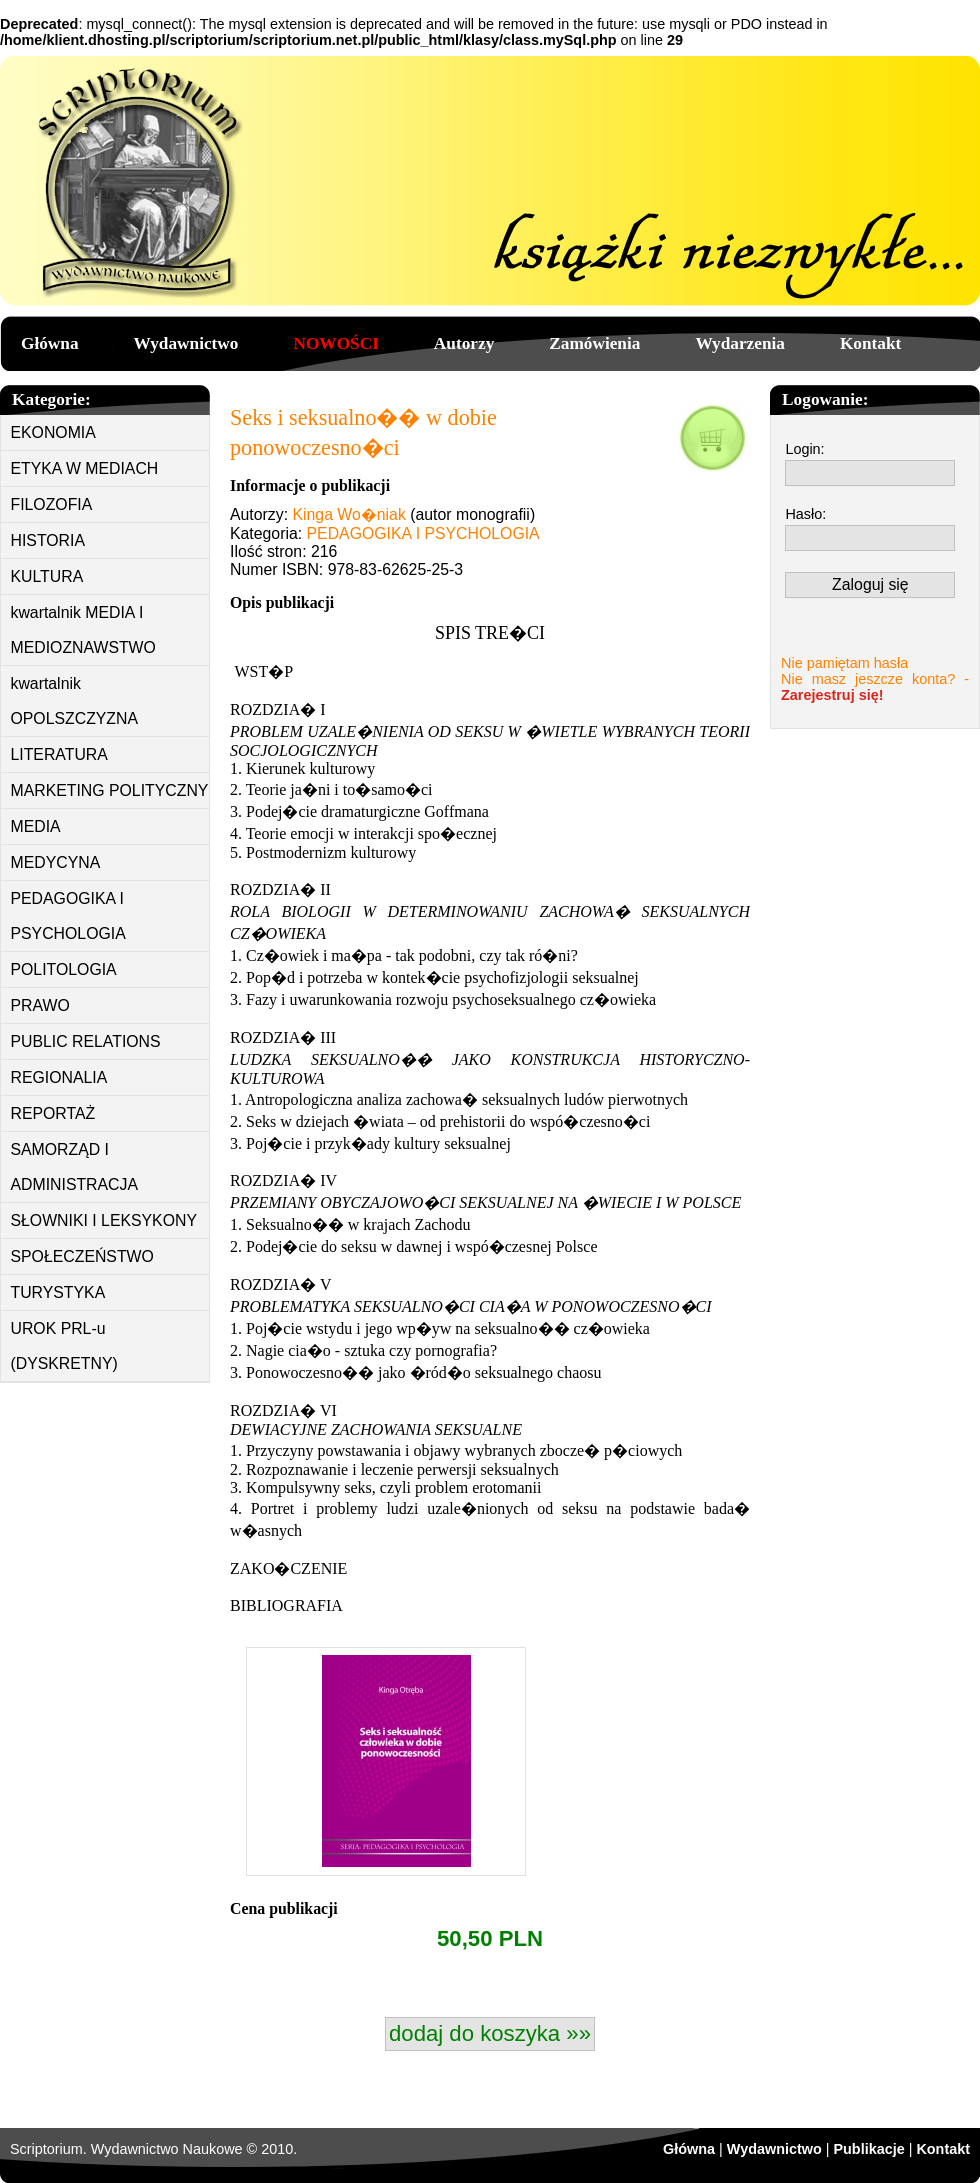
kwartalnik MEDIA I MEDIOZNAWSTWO (83, 630)
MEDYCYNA (56, 862)
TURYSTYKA (58, 1292)
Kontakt (870, 343)
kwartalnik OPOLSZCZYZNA (75, 701)
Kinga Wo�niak (348, 514)
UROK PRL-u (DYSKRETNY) (64, 1346)
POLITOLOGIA (64, 969)
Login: (804, 449)
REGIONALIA (59, 1077)
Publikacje (868, 2149)
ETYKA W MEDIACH (85, 468)
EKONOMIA (53, 432)
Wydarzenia (740, 343)
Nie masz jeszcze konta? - (875, 687)
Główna (50, 343)
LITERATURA (59, 754)
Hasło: (805, 514)
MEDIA (36, 826)
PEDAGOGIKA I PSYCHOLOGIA (68, 916)
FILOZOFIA (52, 504)
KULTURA (47, 576)
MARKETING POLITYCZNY (110, 790)
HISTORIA (48, 540)
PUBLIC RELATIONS (86, 1041)
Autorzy (464, 343)
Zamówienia (594, 343)
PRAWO (40, 1005)
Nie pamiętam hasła (844, 663)
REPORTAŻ (53, 1113)
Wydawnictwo (186, 343)
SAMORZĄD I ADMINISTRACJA (75, 1167)
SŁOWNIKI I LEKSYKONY (104, 1220)
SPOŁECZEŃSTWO (82, 1256)
